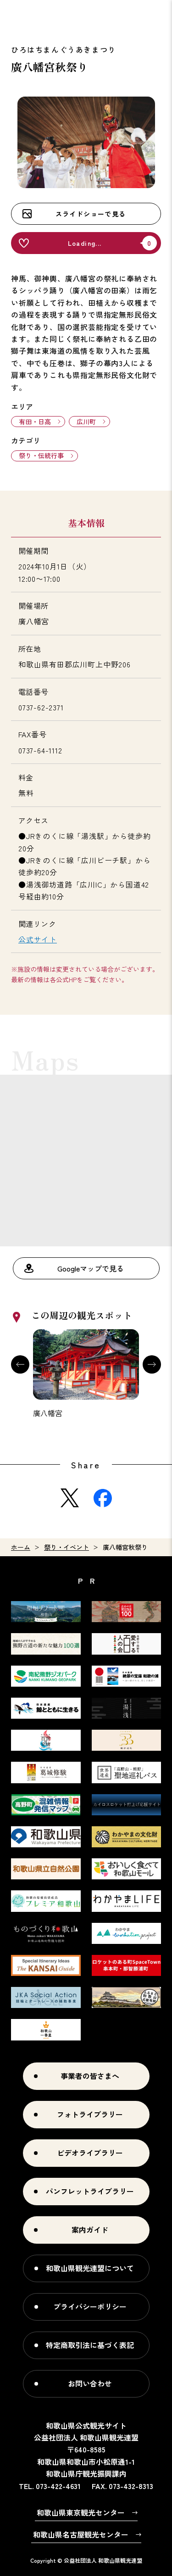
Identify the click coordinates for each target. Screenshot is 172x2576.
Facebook (103, 1498)
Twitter (70, 1498)
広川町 (86, 421)
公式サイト (37, 939)
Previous (20, 1364)
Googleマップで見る (90, 1268)
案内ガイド (90, 2229)
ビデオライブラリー (90, 2152)
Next (152, 1364)
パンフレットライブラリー (90, 2191)
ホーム (20, 1547)
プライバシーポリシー (90, 2306)
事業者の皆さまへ (90, 2075)
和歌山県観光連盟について (90, 2267)
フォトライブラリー (90, 2114)
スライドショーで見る (90, 213)
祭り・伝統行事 (41, 455)
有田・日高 (35, 421)
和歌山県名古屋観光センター (80, 2534)
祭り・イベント (66, 1547)
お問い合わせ (90, 2383)
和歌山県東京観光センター (81, 2512)
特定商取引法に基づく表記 (90, 2344)
